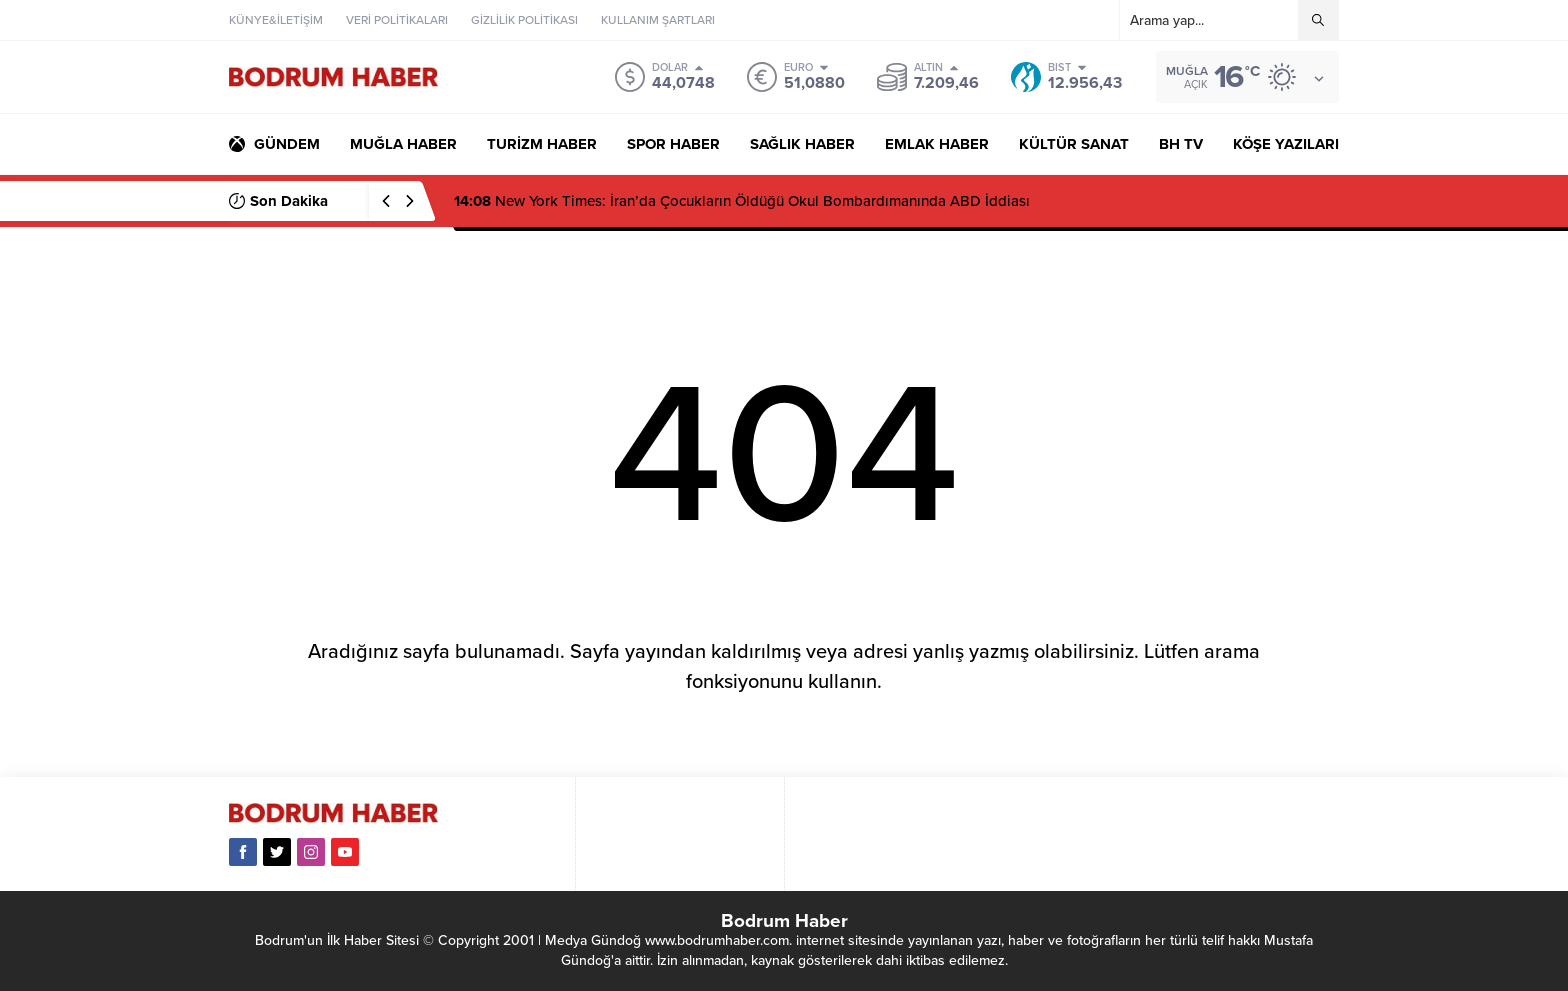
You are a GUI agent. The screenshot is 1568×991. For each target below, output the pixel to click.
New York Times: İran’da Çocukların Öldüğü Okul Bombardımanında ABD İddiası (742, 201)
